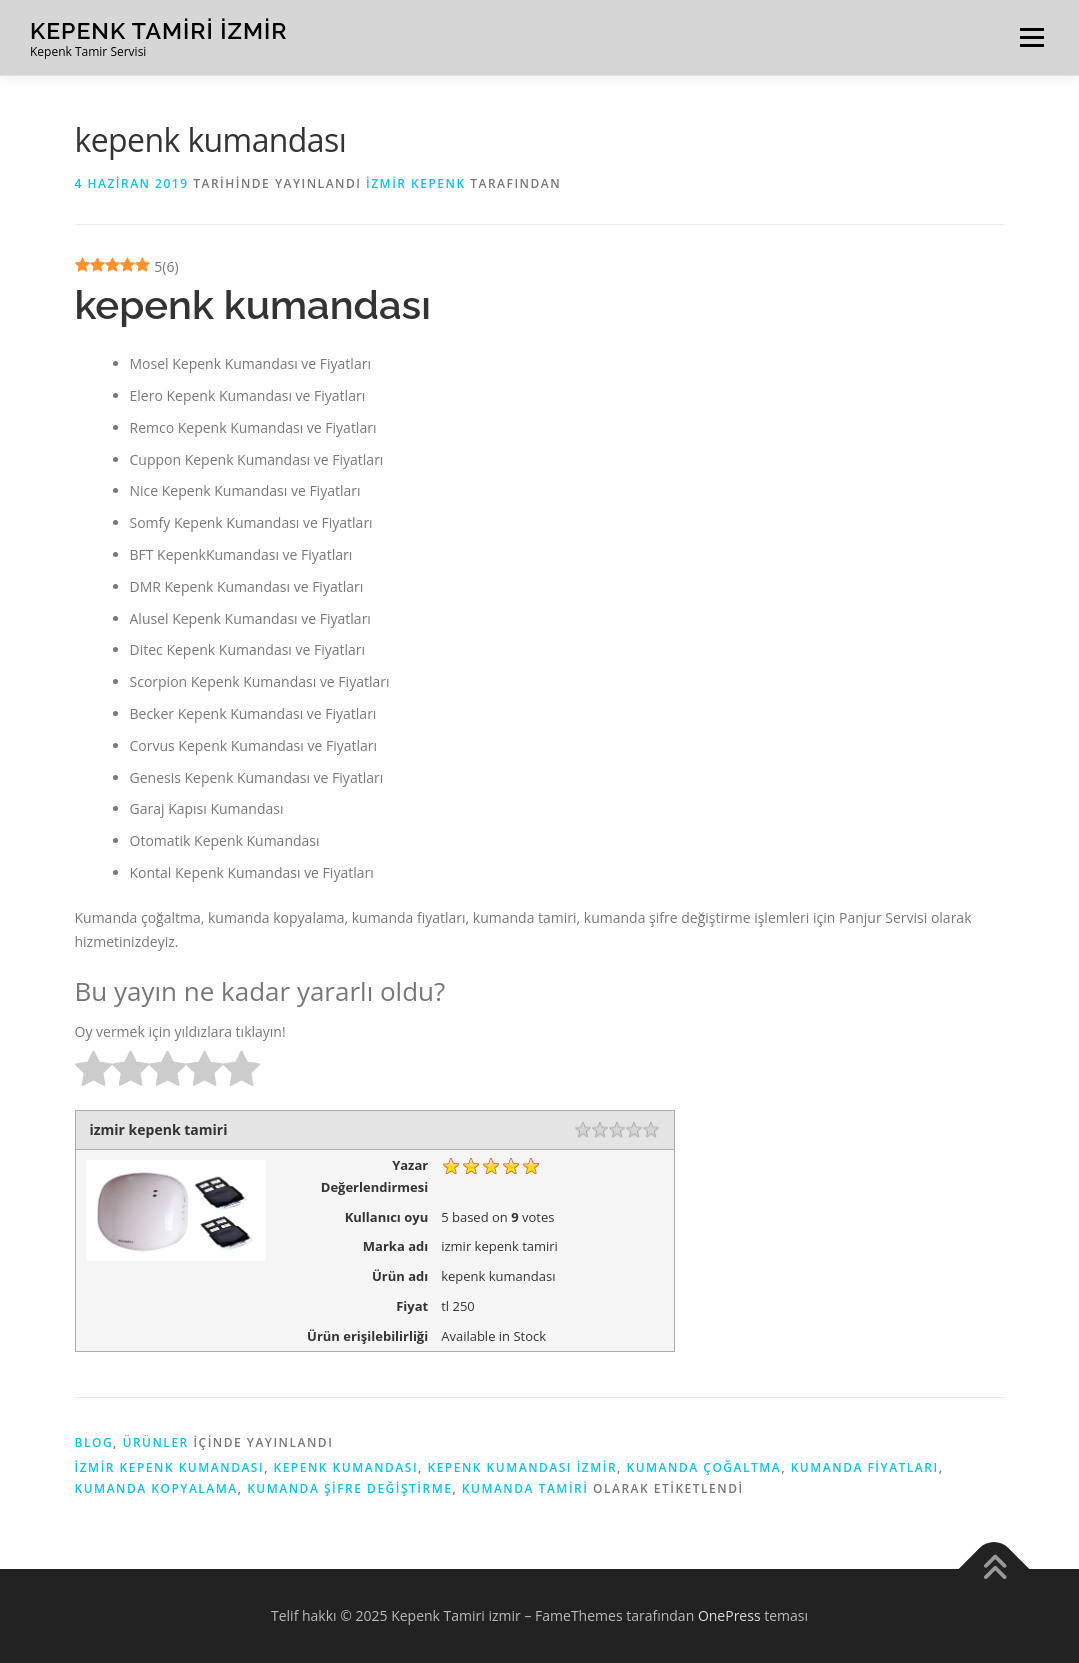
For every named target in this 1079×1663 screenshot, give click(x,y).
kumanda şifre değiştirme (349, 1488)
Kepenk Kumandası (346, 1467)
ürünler (155, 1442)
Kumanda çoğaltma (703, 1467)
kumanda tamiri (525, 1488)
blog (94, 1442)
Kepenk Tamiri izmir (159, 30)
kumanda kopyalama (156, 1488)
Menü (1031, 37)
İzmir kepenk (416, 183)
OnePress (729, 1615)
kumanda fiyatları (865, 1467)
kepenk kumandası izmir (522, 1467)
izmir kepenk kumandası (170, 1467)
